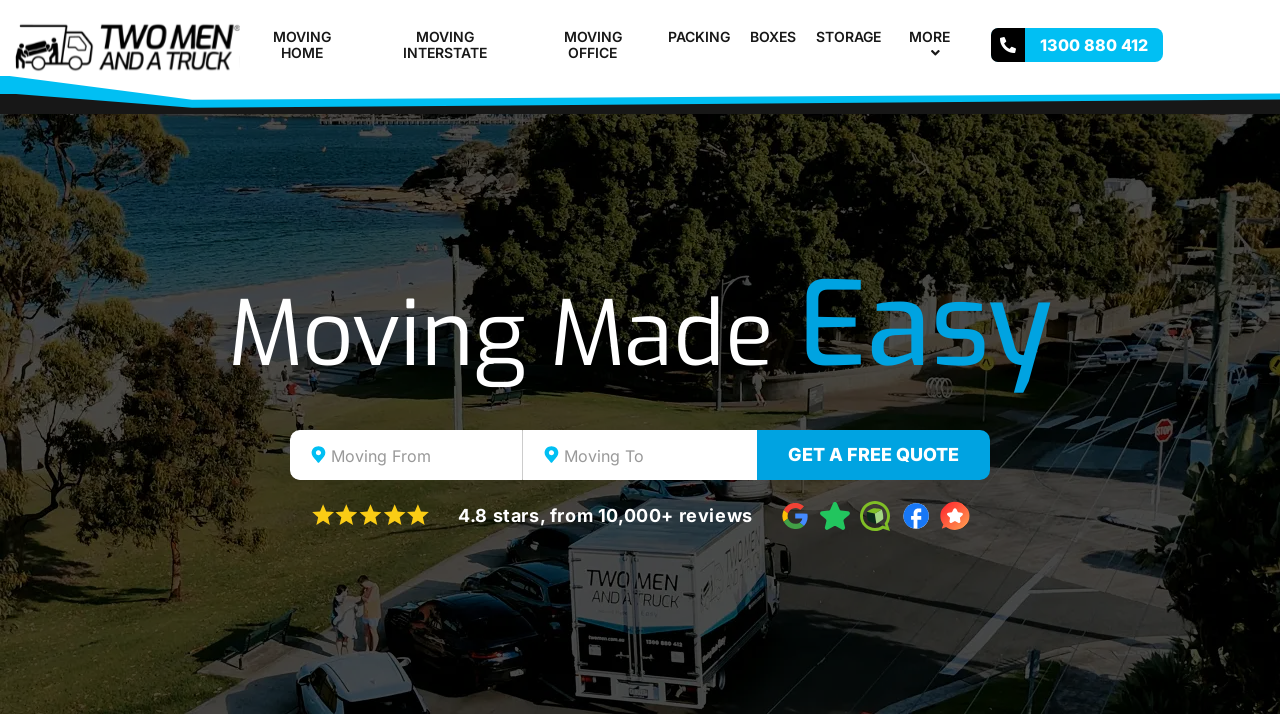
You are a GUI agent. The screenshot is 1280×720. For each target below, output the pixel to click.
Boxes (773, 36)
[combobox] (406, 455)
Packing (699, 36)
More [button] (938, 45)
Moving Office (593, 45)
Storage (848, 36)
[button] (958, 36)
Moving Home (302, 45)
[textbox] (424, 456)
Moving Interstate (445, 45)
